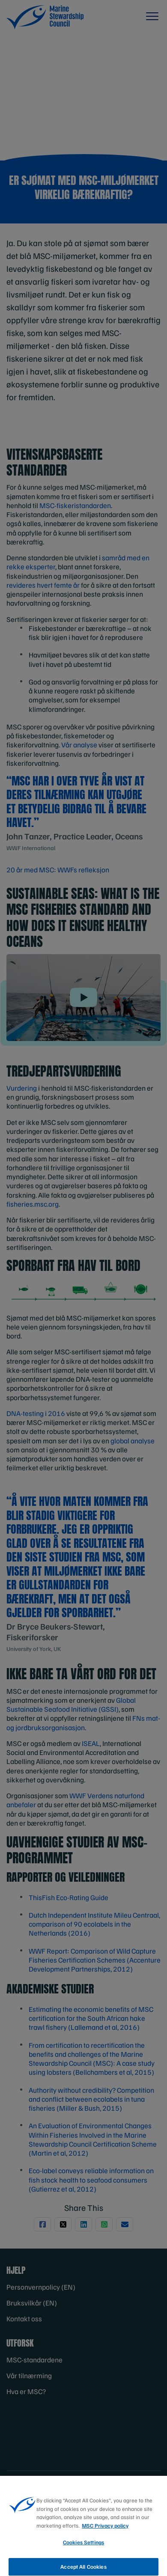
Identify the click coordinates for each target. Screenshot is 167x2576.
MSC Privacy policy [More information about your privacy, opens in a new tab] (105, 2534)
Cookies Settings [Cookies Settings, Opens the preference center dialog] (83, 2551)
